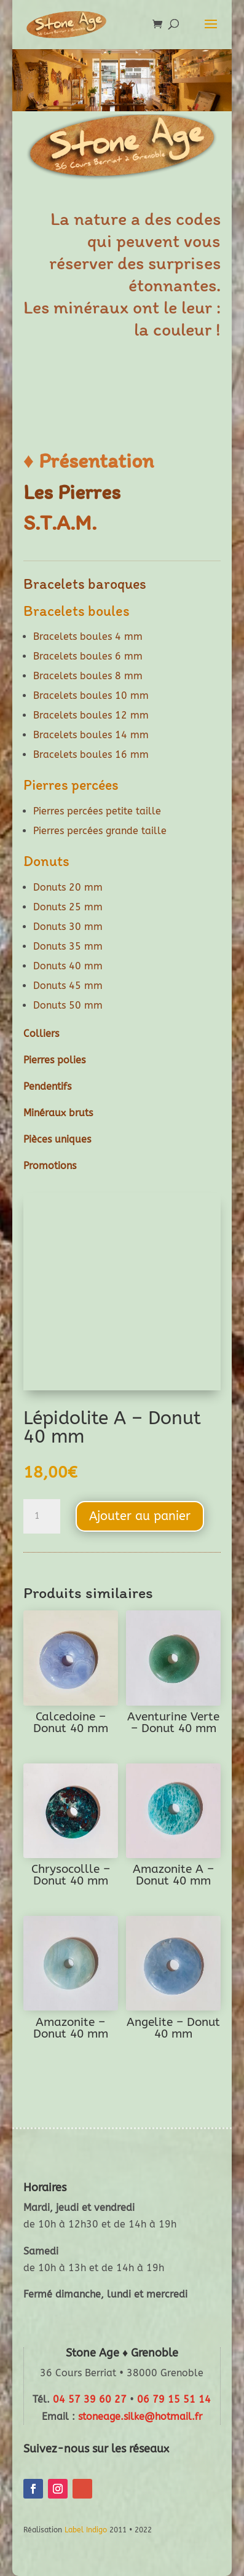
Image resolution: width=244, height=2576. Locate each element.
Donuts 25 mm (68, 907)
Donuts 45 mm (68, 985)
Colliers (41, 1033)
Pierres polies (54, 1060)
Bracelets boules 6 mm (88, 656)
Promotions (49, 1166)
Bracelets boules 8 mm (88, 676)
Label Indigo (86, 2530)
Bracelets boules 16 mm (91, 754)
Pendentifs (47, 1086)
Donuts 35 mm (68, 946)
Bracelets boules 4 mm (88, 636)
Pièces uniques (57, 1139)
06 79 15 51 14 (174, 2399)
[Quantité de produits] (41, 1516)
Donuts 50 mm (68, 1005)
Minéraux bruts (58, 1113)
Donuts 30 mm (68, 926)
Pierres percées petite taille (97, 811)
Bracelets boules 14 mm (91, 735)
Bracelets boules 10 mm (91, 695)
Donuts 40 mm (68, 966)
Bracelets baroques (84, 584)
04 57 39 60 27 (90, 2399)
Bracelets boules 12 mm (91, 715)
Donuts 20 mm (68, 887)
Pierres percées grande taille (100, 831)
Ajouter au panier (140, 1516)
